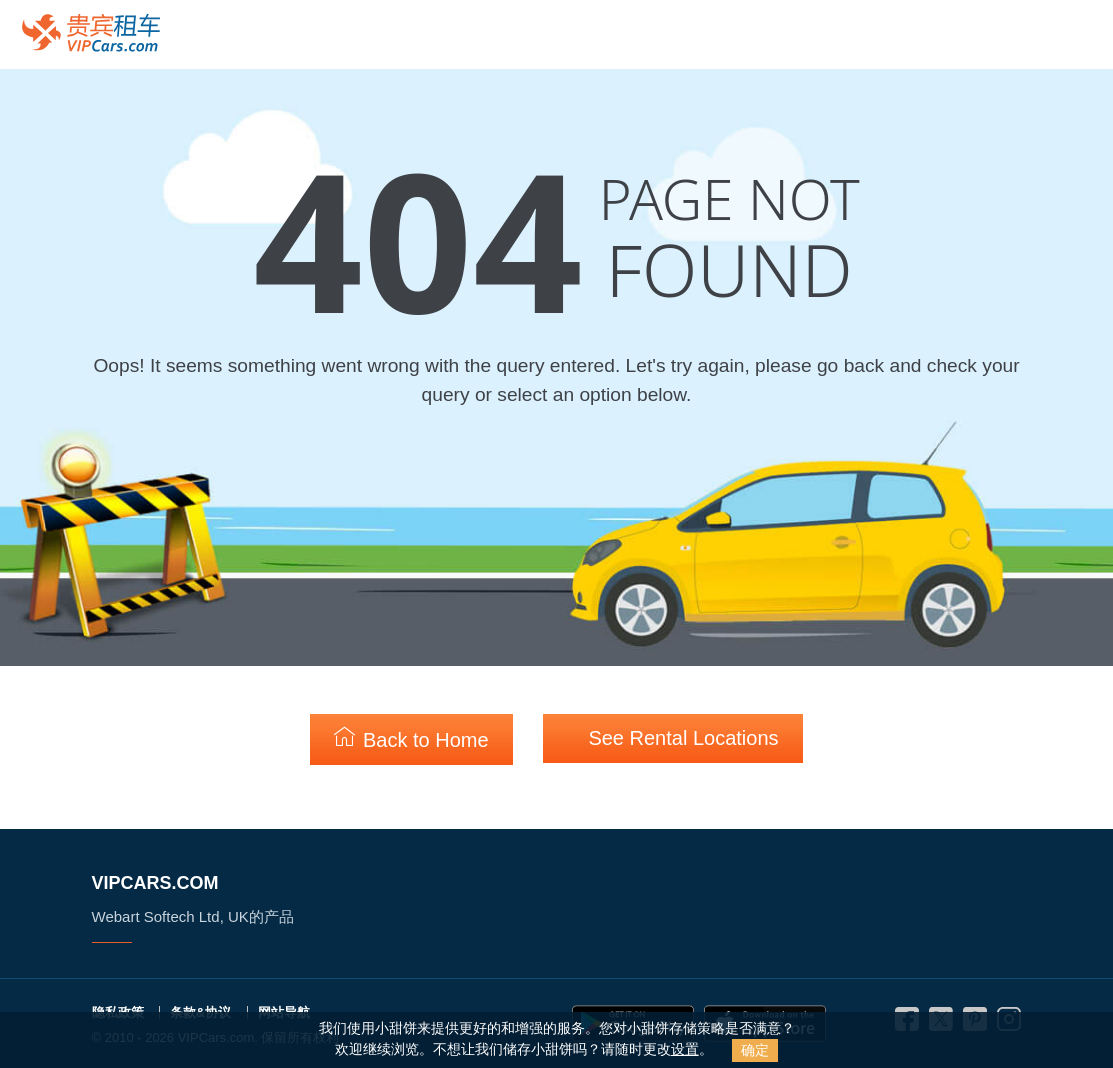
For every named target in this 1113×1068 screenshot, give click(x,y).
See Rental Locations (673, 737)
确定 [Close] (755, 1050)
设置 (685, 1049)
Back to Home (411, 738)
